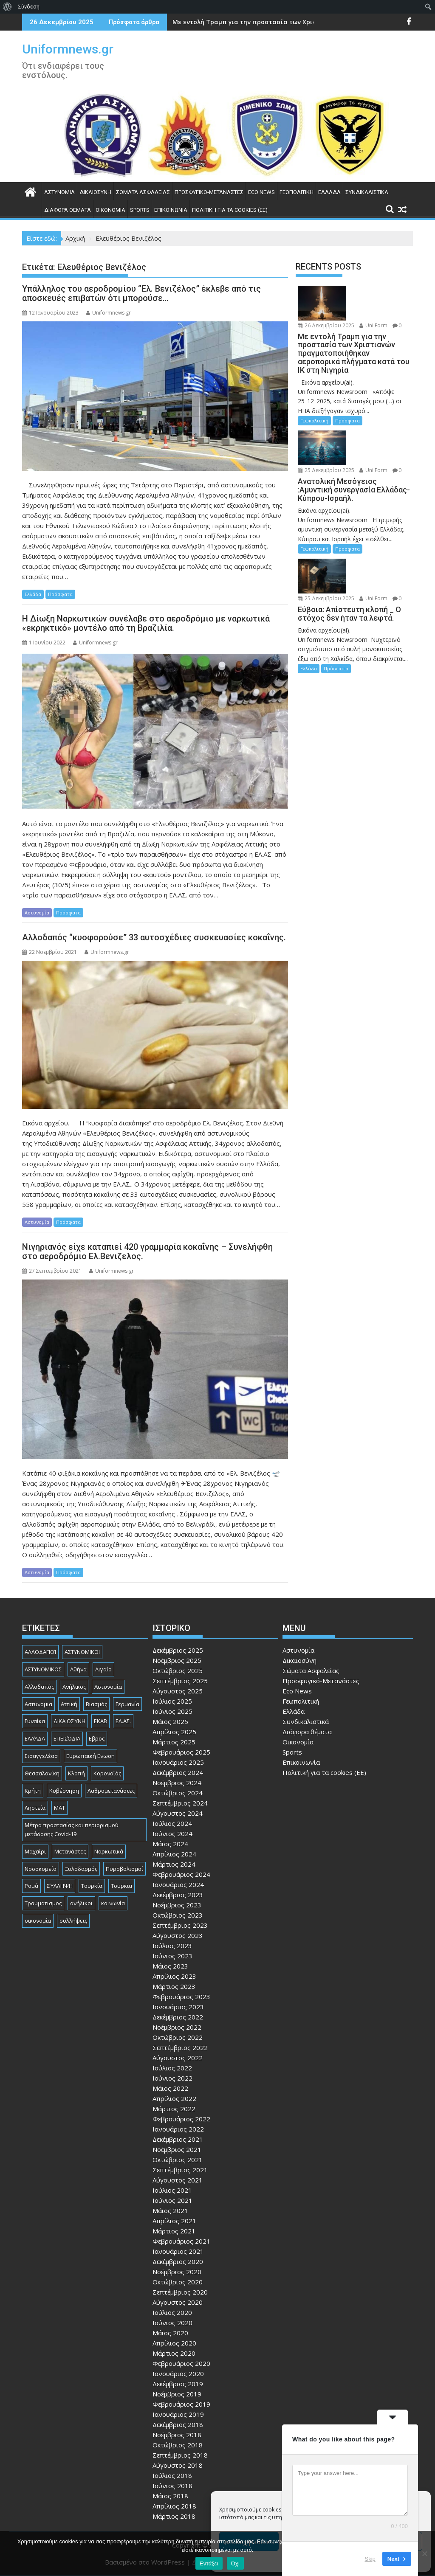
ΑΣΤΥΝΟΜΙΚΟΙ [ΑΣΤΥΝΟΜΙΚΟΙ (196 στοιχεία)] (82, 1652)
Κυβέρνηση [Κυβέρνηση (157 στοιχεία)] (64, 1790)
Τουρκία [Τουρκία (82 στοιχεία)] (91, 1886)
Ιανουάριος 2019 (178, 2414)
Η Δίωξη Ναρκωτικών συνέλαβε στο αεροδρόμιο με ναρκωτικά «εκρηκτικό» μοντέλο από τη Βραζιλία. (146, 623)
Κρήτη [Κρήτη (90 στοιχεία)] (33, 1790)
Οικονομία (110, 210)
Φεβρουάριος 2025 (181, 1752)
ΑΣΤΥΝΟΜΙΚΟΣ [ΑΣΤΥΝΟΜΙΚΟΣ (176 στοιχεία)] (43, 1669)
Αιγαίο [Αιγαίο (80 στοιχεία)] (103, 1669)
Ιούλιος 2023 (172, 1945)
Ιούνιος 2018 (172, 2485)
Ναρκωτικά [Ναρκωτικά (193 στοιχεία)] (108, 1851)
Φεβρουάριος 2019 (181, 2404)
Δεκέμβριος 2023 (178, 1894)
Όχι (235, 2563)
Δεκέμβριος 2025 (178, 1650)
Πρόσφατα (60, 594)
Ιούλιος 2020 (172, 2312)
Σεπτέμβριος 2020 (180, 2292)
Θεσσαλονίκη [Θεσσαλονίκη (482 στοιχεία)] (42, 1773)
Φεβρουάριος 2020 (181, 2363)
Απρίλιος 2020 (174, 2343)
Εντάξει (209, 2563)
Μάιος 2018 (170, 2496)
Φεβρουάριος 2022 (181, 2119)
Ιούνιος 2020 (172, 2322)
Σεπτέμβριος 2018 (180, 2455)
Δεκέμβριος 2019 (178, 2383)
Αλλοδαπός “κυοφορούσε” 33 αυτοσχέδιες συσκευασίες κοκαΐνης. (154, 937)
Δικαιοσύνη (95, 192)
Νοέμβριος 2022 (177, 2027)
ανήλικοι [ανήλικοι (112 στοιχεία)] (81, 1903)
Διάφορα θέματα (67, 210)
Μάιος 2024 (170, 1843)
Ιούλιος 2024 (172, 1823)
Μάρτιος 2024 (174, 1864)
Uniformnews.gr (67, 49)
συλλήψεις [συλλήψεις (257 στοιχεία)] (73, 1920)
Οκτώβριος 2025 (178, 1670)
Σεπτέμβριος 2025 (180, 1680)
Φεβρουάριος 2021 (181, 2241)
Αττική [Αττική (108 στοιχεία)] (69, 1704)
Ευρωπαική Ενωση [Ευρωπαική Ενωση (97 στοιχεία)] (90, 1756)
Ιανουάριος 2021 (178, 2251)
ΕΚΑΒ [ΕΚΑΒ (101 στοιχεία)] (100, 1721)
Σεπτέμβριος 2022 (180, 2047)
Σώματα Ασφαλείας (143, 192)
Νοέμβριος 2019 (177, 2394)
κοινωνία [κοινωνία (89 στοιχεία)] (113, 1903)
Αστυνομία (59, 192)
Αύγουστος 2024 (178, 1813)
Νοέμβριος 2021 (177, 2149)
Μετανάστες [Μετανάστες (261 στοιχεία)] (70, 1851)
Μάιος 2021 (170, 2210)
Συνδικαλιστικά (366, 192)
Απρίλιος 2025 (174, 1731)
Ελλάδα (329, 192)
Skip (370, 2559)
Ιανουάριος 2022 (178, 2129)
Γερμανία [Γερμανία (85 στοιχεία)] (127, 1704)
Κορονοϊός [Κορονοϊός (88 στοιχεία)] (107, 1773)
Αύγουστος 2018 (178, 2465)
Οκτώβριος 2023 (178, 1915)
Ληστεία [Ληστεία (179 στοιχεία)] (35, 1807)
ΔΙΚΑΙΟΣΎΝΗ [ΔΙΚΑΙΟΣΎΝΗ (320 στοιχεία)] (69, 1721)
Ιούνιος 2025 (172, 1711)
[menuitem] (7, 7)
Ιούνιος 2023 (172, 1956)
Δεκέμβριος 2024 (178, 1772)
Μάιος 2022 (170, 2088)
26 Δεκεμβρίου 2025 (326, 325)
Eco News (261, 192)
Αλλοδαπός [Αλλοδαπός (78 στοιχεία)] (39, 1686)
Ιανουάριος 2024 (178, 1884)
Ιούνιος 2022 (172, 2078)
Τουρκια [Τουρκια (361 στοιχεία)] (121, 1886)
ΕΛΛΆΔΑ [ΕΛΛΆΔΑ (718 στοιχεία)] (35, 1738)
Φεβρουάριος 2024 (181, 1874)
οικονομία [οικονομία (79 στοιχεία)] (38, 1920)
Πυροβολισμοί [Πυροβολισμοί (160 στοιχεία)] (124, 1869)
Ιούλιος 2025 (172, 1701)
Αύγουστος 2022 (178, 2057)
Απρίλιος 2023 (174, 1976)
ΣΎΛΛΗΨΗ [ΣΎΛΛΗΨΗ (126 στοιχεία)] (60, 1886)
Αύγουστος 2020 (178, 2302)
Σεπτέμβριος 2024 (180, 1803)
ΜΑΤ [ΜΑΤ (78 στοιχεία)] (59, 1807)
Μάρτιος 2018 (174, 2516)
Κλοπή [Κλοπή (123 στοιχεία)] (76, 1773)
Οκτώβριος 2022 (178, 2037)
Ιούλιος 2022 (172, 2068)
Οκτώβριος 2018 (178, 2445)
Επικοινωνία (170, 210)
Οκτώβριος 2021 (178, 2159)
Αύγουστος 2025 (178, 1691)
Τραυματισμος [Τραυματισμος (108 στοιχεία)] (43, 1903)
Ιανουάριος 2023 (178, 2006)
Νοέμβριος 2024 (177, 1782)
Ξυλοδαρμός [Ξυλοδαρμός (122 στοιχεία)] (81, 1869)
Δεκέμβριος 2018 (178, 2424)
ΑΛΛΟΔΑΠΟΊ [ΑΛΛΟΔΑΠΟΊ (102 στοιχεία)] (40, 1652)
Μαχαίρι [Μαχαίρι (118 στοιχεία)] (35, 1851)
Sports (140, 210)
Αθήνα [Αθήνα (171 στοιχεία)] (78, 1669)
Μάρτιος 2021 (174, 2231)
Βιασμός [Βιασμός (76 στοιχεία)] (96, 1704)
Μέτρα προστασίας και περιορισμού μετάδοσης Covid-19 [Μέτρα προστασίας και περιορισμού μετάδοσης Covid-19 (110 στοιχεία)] (72, 1829)
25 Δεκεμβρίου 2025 (326, 470)
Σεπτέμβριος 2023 (180, 1925)
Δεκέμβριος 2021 (178, 2139)
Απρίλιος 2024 (174, 1854)
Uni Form (373, 325)
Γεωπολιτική (297, 192)
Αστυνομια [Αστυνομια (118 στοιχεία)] (38, 1704)
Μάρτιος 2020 (174, 2353)
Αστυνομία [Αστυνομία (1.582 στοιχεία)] (108, 1686)
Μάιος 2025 (170, 1721)
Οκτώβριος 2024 (178, 1793)
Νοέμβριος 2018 (177, 2434)
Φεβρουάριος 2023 (181, 1996)
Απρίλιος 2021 (174, 2220)
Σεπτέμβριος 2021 (180, 2169)
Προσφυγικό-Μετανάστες (209, 192)
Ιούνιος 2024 (172, 1833)
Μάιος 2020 (170, 2333)
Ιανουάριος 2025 (178, 1762)
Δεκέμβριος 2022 (178, 2017)
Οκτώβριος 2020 (178, 2282)
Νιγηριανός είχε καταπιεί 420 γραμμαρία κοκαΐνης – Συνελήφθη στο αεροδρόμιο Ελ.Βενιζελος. (147, 1251)
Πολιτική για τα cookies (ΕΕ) (230, 210)
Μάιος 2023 (170, 1966)
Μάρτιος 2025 (174, 1742)
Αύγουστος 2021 (178, 2180)
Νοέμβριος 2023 (177, 1905)
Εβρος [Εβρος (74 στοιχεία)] (97, 1738)
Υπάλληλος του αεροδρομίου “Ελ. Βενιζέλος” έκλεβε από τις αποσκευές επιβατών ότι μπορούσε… (141, 293)
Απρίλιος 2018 (174, 2506)
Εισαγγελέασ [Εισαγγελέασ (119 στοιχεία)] (41, 1756)
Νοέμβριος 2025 (177, 1660)
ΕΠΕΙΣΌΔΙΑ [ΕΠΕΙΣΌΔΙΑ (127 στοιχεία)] (67, 1738)
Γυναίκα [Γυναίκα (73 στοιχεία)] (35, 1721)
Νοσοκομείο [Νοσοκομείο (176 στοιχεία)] (40, 1869)
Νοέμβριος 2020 (177, 2271)
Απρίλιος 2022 (174, 2098)
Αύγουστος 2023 (178, 1935)
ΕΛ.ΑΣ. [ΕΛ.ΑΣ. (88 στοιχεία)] (123, 1721)
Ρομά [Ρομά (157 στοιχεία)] (31, 1886)
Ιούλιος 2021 (172, 2190)
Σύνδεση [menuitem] (29, 6)
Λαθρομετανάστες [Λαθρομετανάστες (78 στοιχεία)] (111, 1790)
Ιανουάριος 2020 (178, 2373)
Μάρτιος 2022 (174, 2108)
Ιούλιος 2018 (172, 2475)
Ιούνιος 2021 (172, 2200)
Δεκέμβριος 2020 (178, 2261)
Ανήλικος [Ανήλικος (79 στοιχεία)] (74, 1686)
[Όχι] (424, 2553)
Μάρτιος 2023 (174, 1986)
